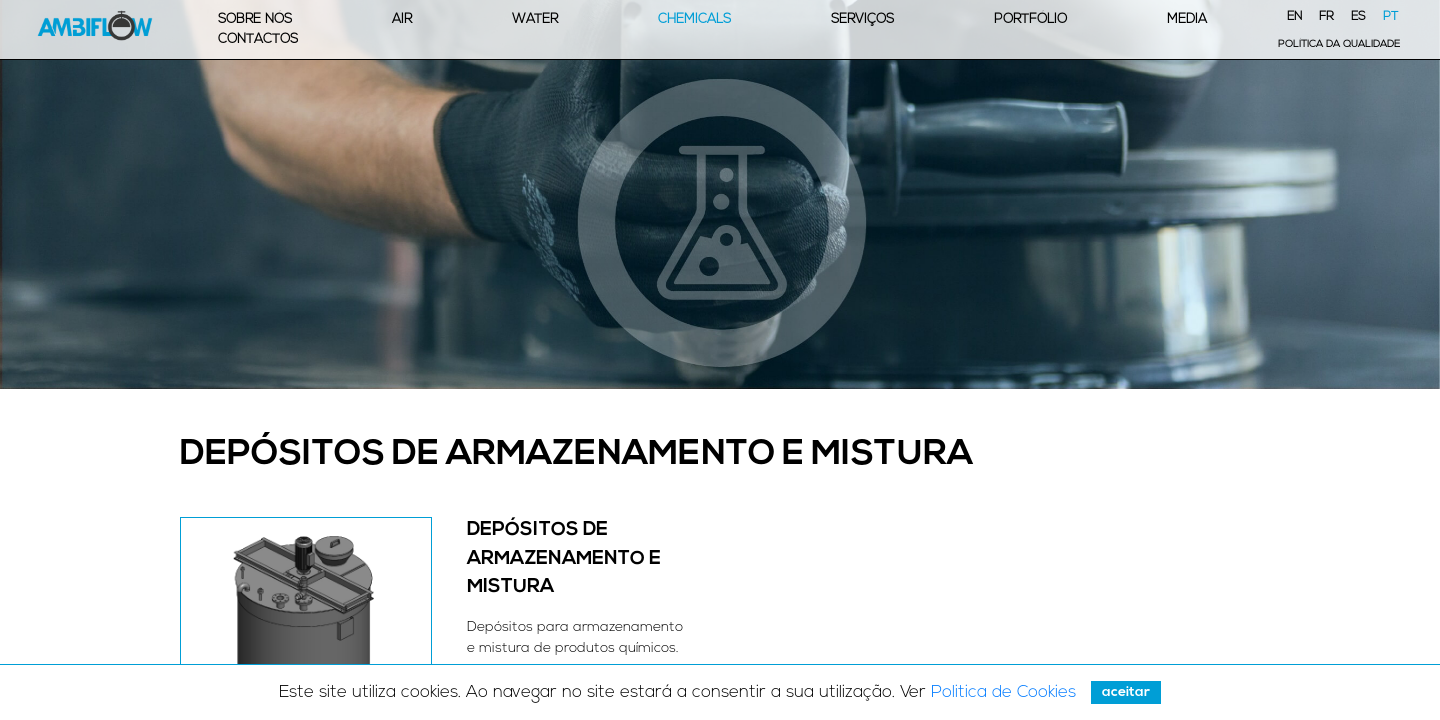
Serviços (862, 19)
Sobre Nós (255, 19)
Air (402, 19)
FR (1326, 17)
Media (1187, 19)
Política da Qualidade (1339, 44)
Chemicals (694, 19)
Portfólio (1030, 19)
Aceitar (1126, 692)
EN (1294, 17)
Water (535, 19)
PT (1390, 17)
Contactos (258, 39)
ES (1358, 17)
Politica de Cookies (1003, 692)
